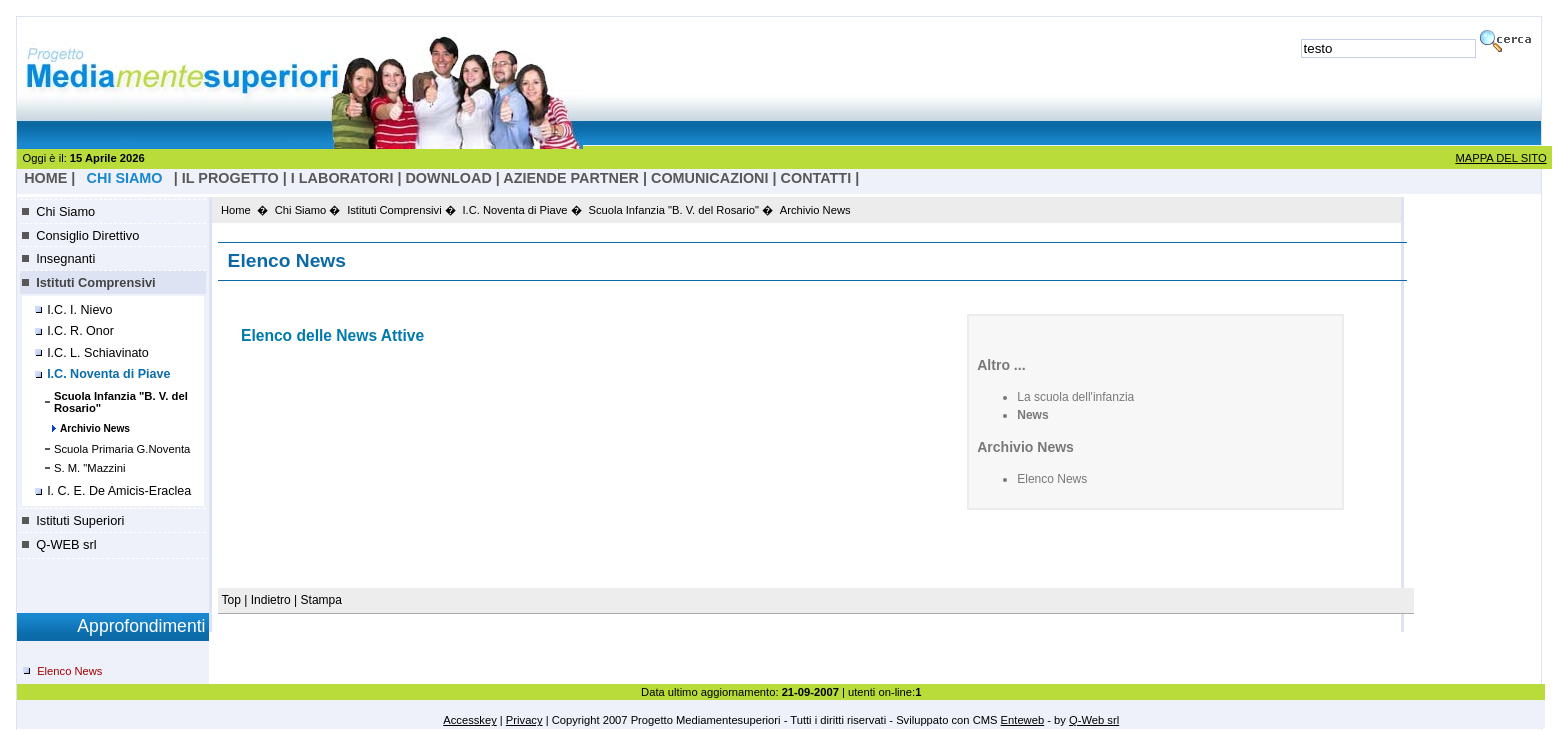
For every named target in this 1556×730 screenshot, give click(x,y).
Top (233, 600)
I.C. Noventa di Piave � (522, 210)
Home (236, 210)
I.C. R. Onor (80, 331)
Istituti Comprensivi (95, 282)
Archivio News (95, 428)
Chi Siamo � (308, 210)
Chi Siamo (65, 211)
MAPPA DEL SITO (1500, 158)
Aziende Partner (571, 178)
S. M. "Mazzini (90, 468)
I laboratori (342, 178)
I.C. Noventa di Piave (108, 374)
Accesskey (469, 720)
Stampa (321, 600)
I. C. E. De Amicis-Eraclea (119, 491)
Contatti (816, 178)
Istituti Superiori (80, 520)
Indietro (271, 600)
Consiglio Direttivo (87, 235)
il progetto (230, 178)
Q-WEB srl (66, 544)
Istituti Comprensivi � (401, 210)
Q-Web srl (1094, 720)
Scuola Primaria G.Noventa (122, 449)
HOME (45, 178)
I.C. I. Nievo (79, 310)
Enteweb (1023, 720)
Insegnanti (65, 258)
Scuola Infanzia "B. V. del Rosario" (121, 402)
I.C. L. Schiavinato (98, 353)
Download (448, 178)
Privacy (524, 720)
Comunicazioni (710, 178)
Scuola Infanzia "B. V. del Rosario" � (680, 210)
